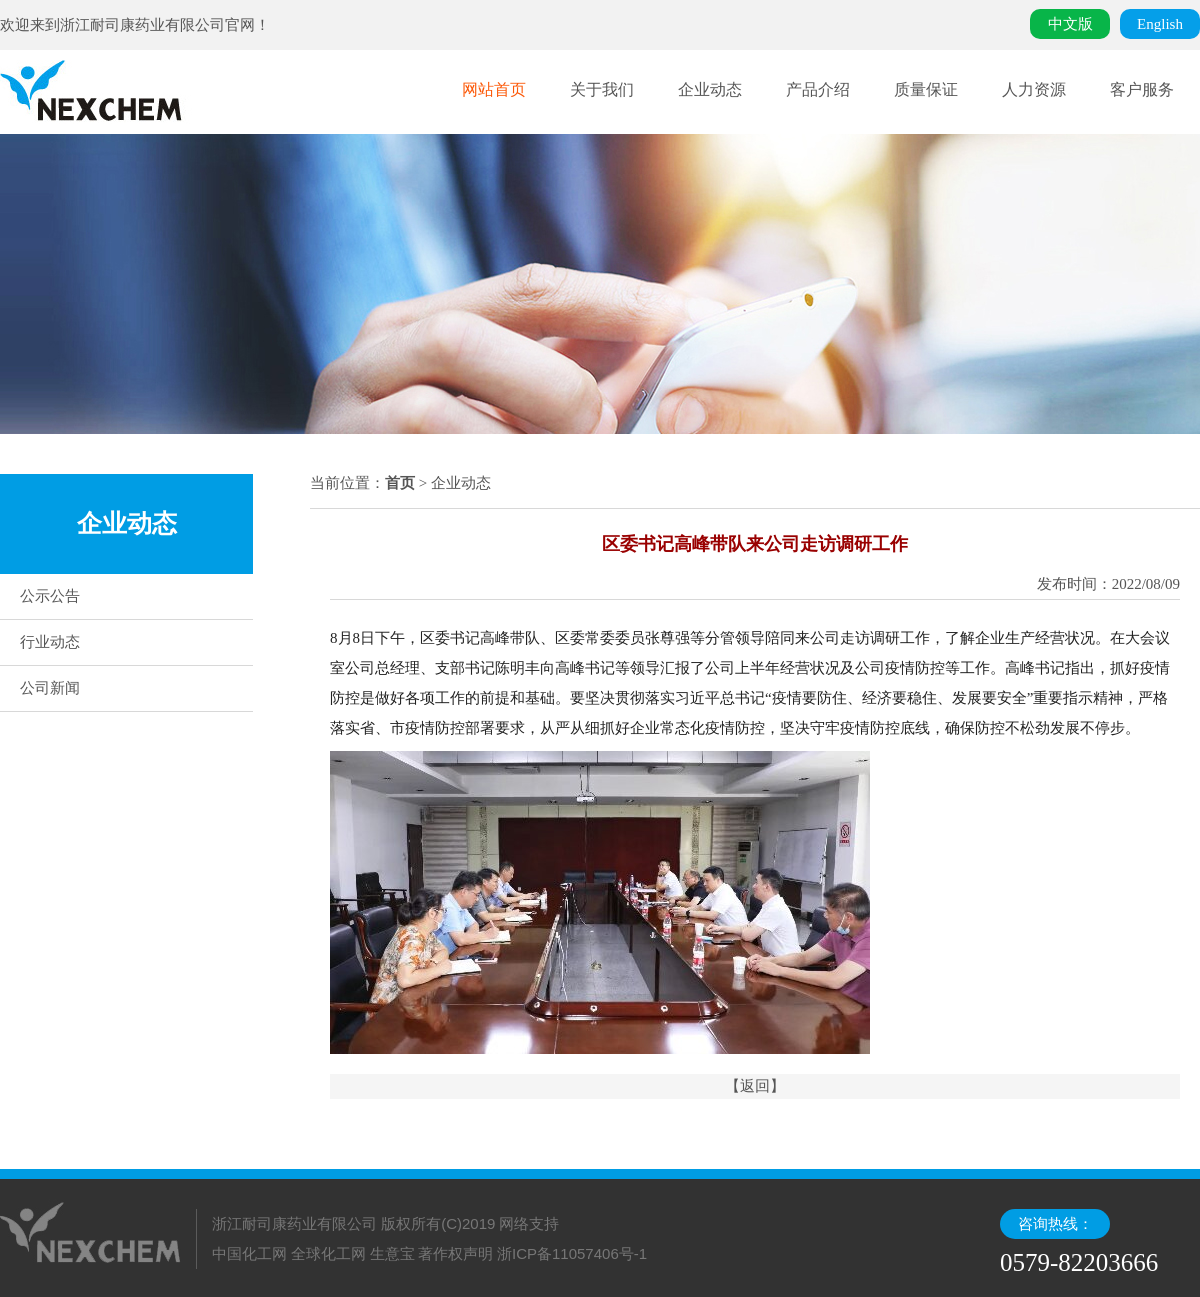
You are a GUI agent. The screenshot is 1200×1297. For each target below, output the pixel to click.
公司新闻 (50, 688)
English (1160, 24)
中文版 (1070, 24)
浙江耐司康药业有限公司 (142, 25)
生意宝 (392, 1253)
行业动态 (50, 642)
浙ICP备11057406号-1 (572, 1253)
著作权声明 (455, 1253)
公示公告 (50, 596)
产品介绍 (818, 89)
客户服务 (1142, 89)
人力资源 (1034, 89)
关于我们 (602, 89)
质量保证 (926, 89)
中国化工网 (249, 1253)
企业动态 (710, 89)
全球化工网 (328, 1253)
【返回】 (755, 1086)
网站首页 (494, 89)
